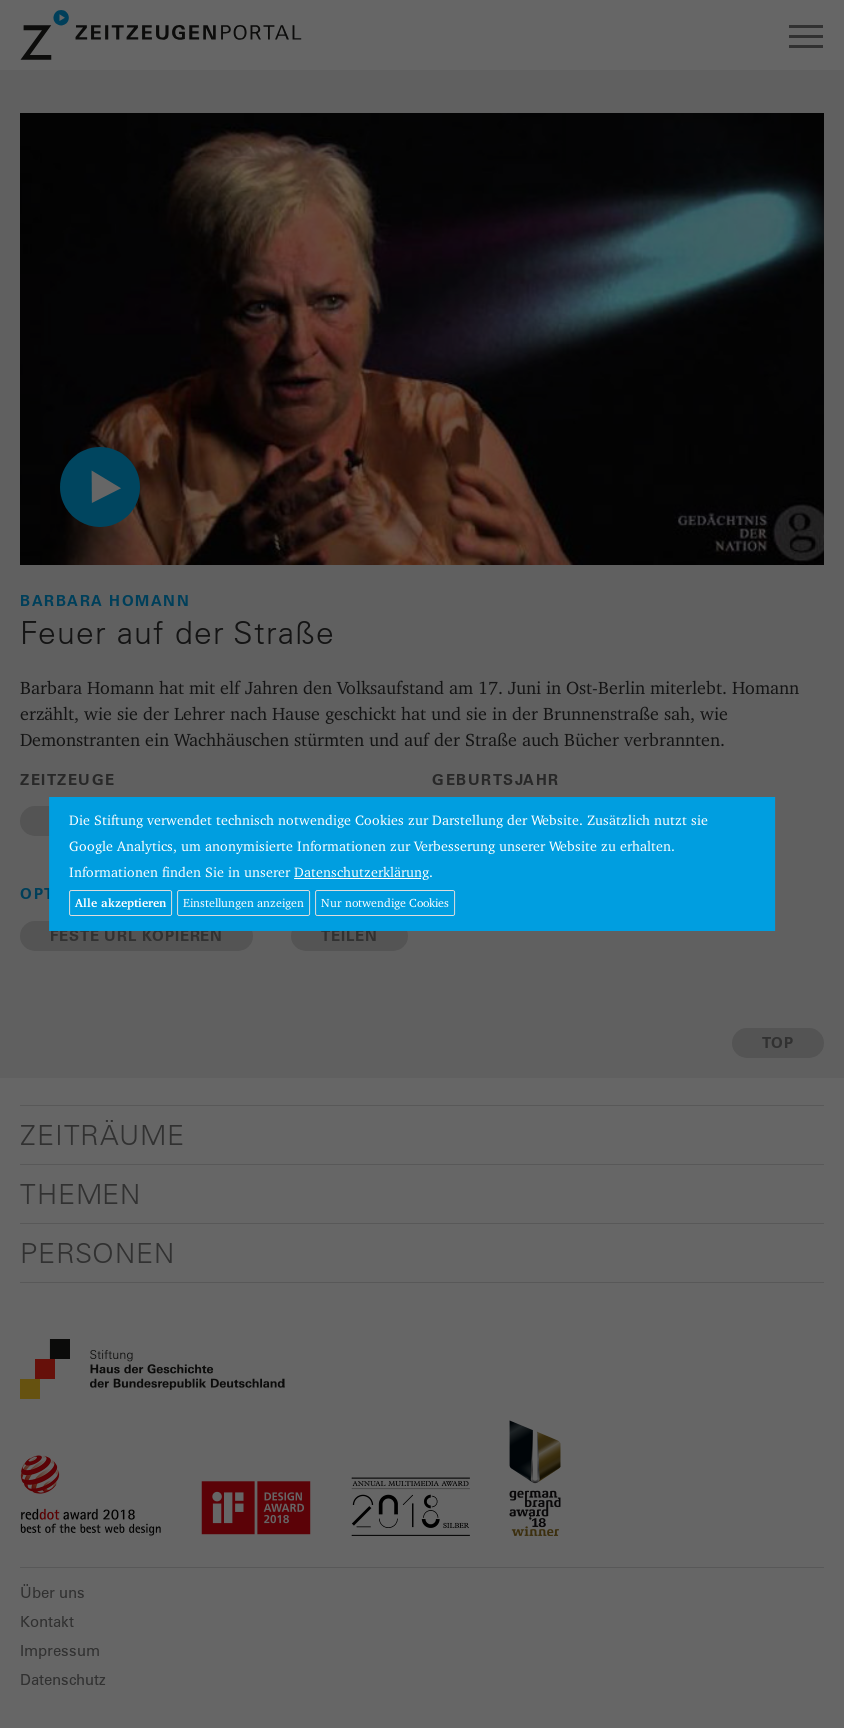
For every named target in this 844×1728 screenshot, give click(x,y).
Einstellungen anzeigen (243, 902)
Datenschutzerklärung (361, 872)
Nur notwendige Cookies (385, 902)
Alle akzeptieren (120, 902)
